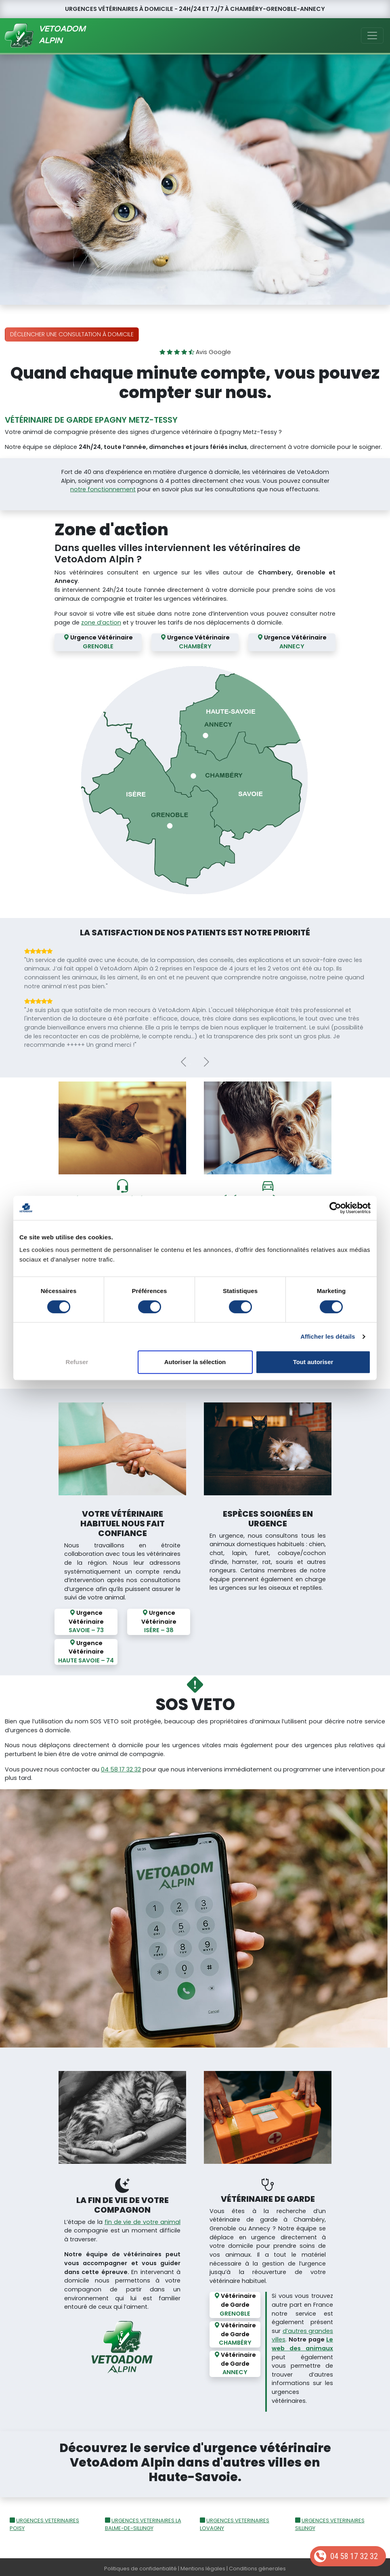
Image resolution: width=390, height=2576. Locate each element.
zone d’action (101, 622)
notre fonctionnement (103, 489)
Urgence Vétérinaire (98, 641)
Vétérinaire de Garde (235, 2301)
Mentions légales (202, 2565)
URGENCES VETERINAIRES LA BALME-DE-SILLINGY (143, 2522)
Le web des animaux (302, 2341)
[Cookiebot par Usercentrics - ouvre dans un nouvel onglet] (335, 1208)
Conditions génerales (257, 2565)
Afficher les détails (327, 1336)
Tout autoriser (313, 1361)
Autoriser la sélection (195, 1361)
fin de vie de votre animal (142, 2219)
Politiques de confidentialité (140, 2565)
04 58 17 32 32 (354, 2556)
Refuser (77, 1361)
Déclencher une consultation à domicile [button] (72, 334)
